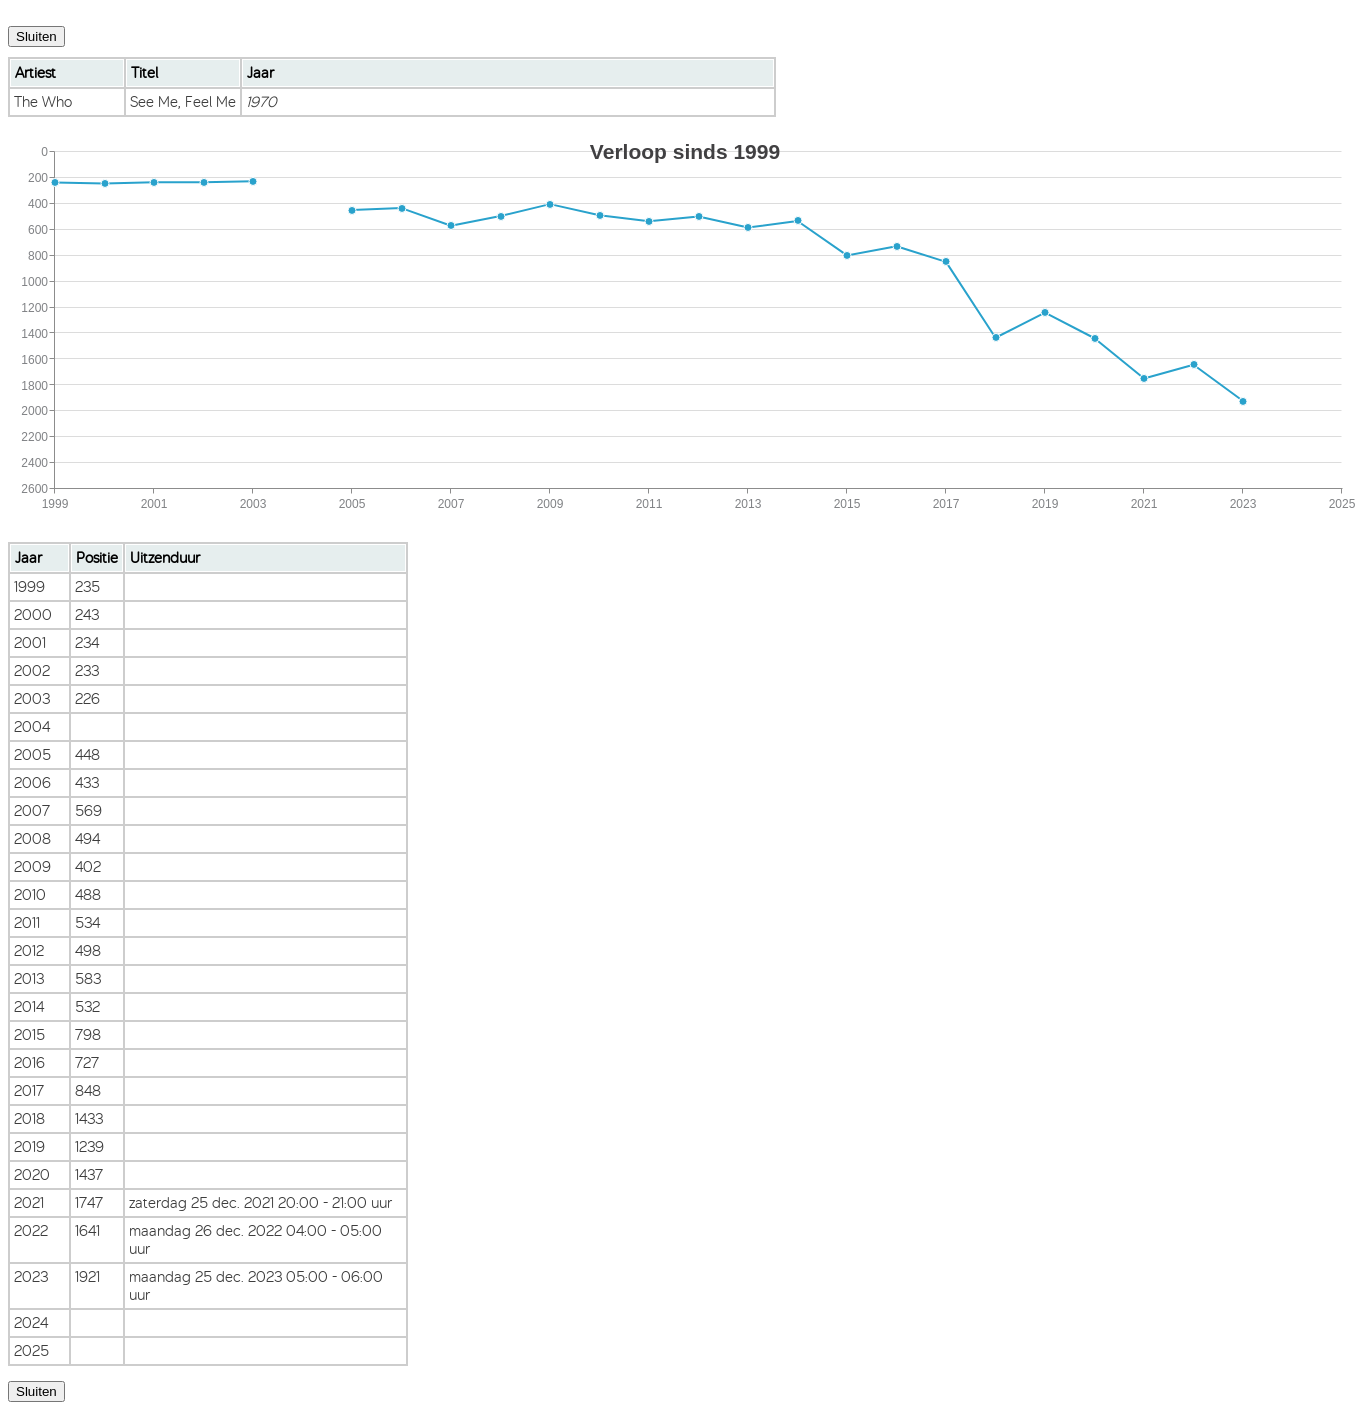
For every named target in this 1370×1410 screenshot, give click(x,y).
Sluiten (36, 36)
